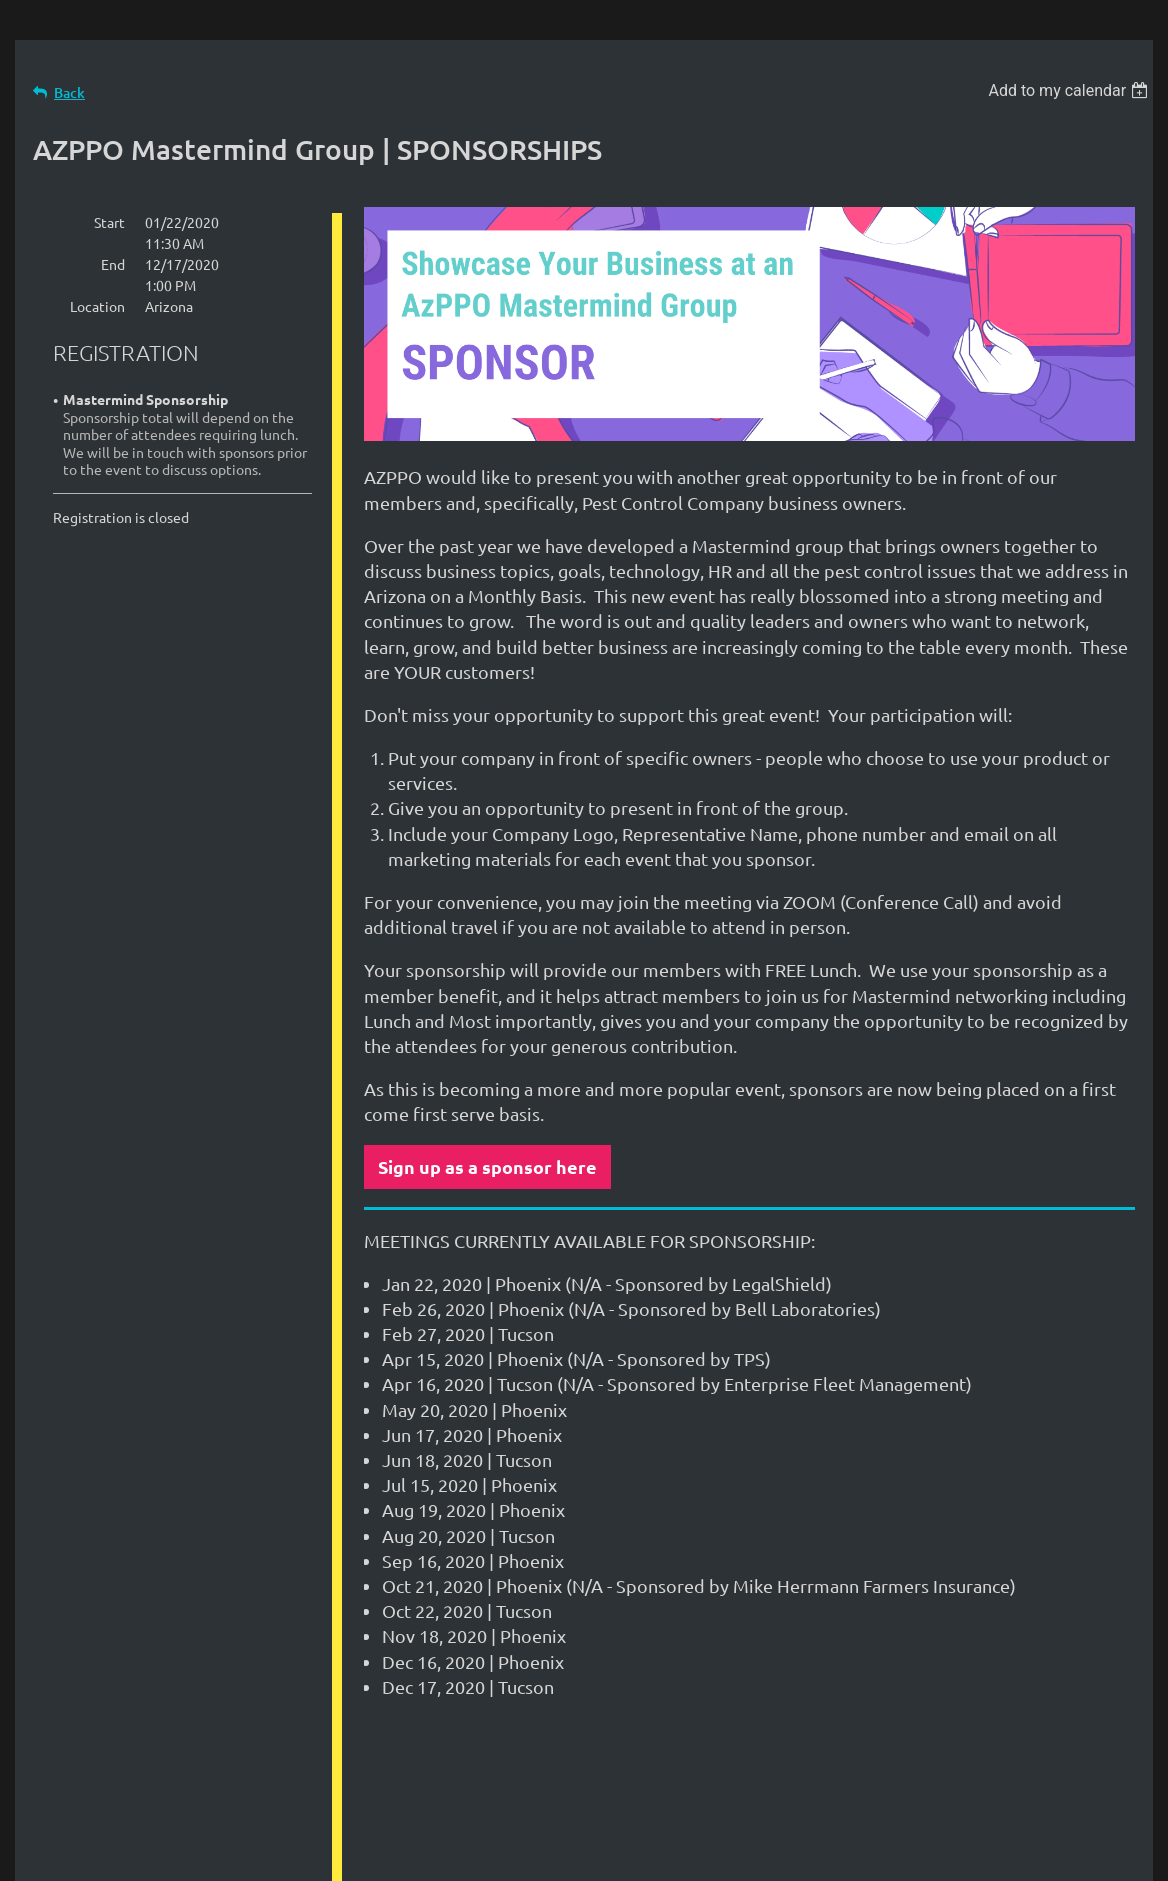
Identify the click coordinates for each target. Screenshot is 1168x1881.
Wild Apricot (914, 1855)
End (113, 264)
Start (109, 222)
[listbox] (1070, 90)
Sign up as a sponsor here (487, 1166)
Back (69, 92)
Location (97, 306)
